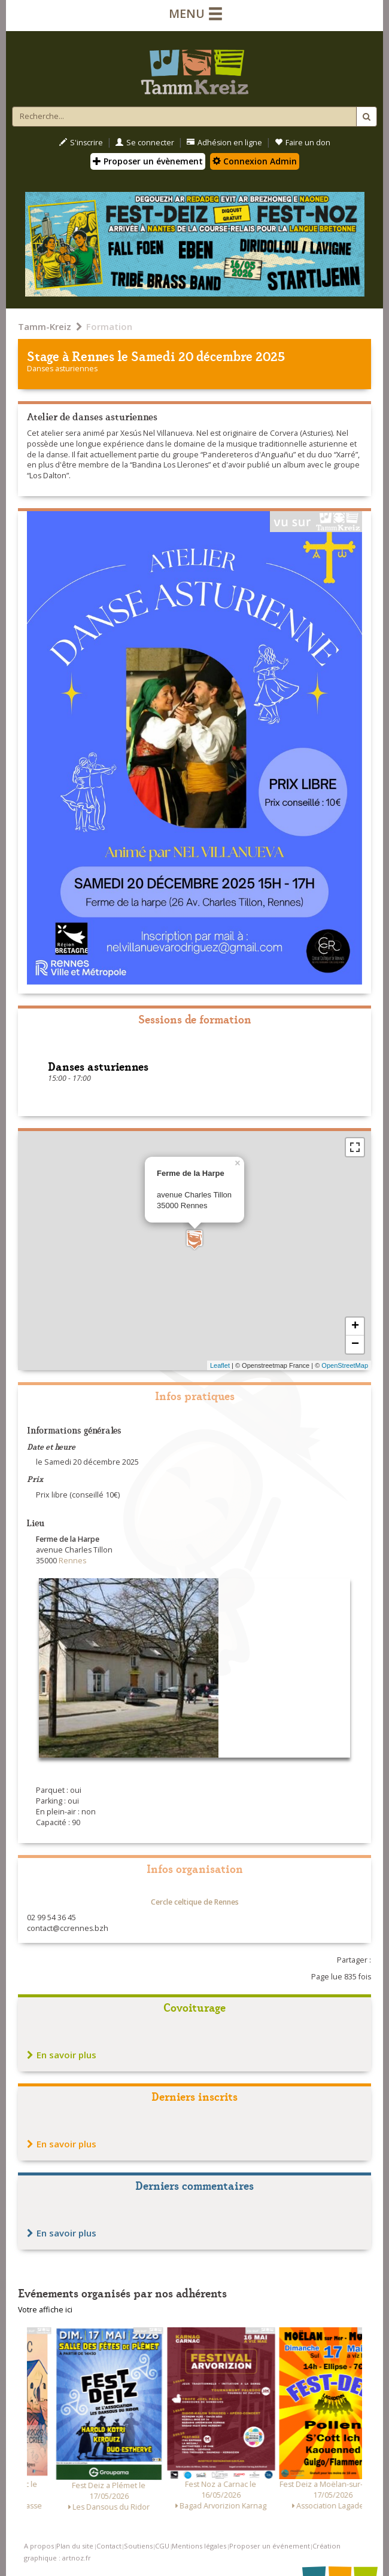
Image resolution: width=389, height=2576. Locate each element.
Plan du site (74, 2545)
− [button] (355, 1344)
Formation (109, 326)
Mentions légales (199, 2545)
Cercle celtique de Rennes (195, 1902)
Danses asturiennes (62, 368)
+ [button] (355, 1327)
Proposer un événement (269, 2545)
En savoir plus (61, 2055)
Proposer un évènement (148, 161)
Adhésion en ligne (224, 142)
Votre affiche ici (45, 2310)
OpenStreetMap (344, 1365)
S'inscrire (81, 142)
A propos (39, 2545)
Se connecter (145, 142)
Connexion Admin (254, 161)
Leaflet (220, 1365)
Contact (108, 2545)
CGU (162, 2545)
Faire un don (302, 142)
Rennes (93, 355)
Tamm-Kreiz (44, 326)
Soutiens (138, 2545)
